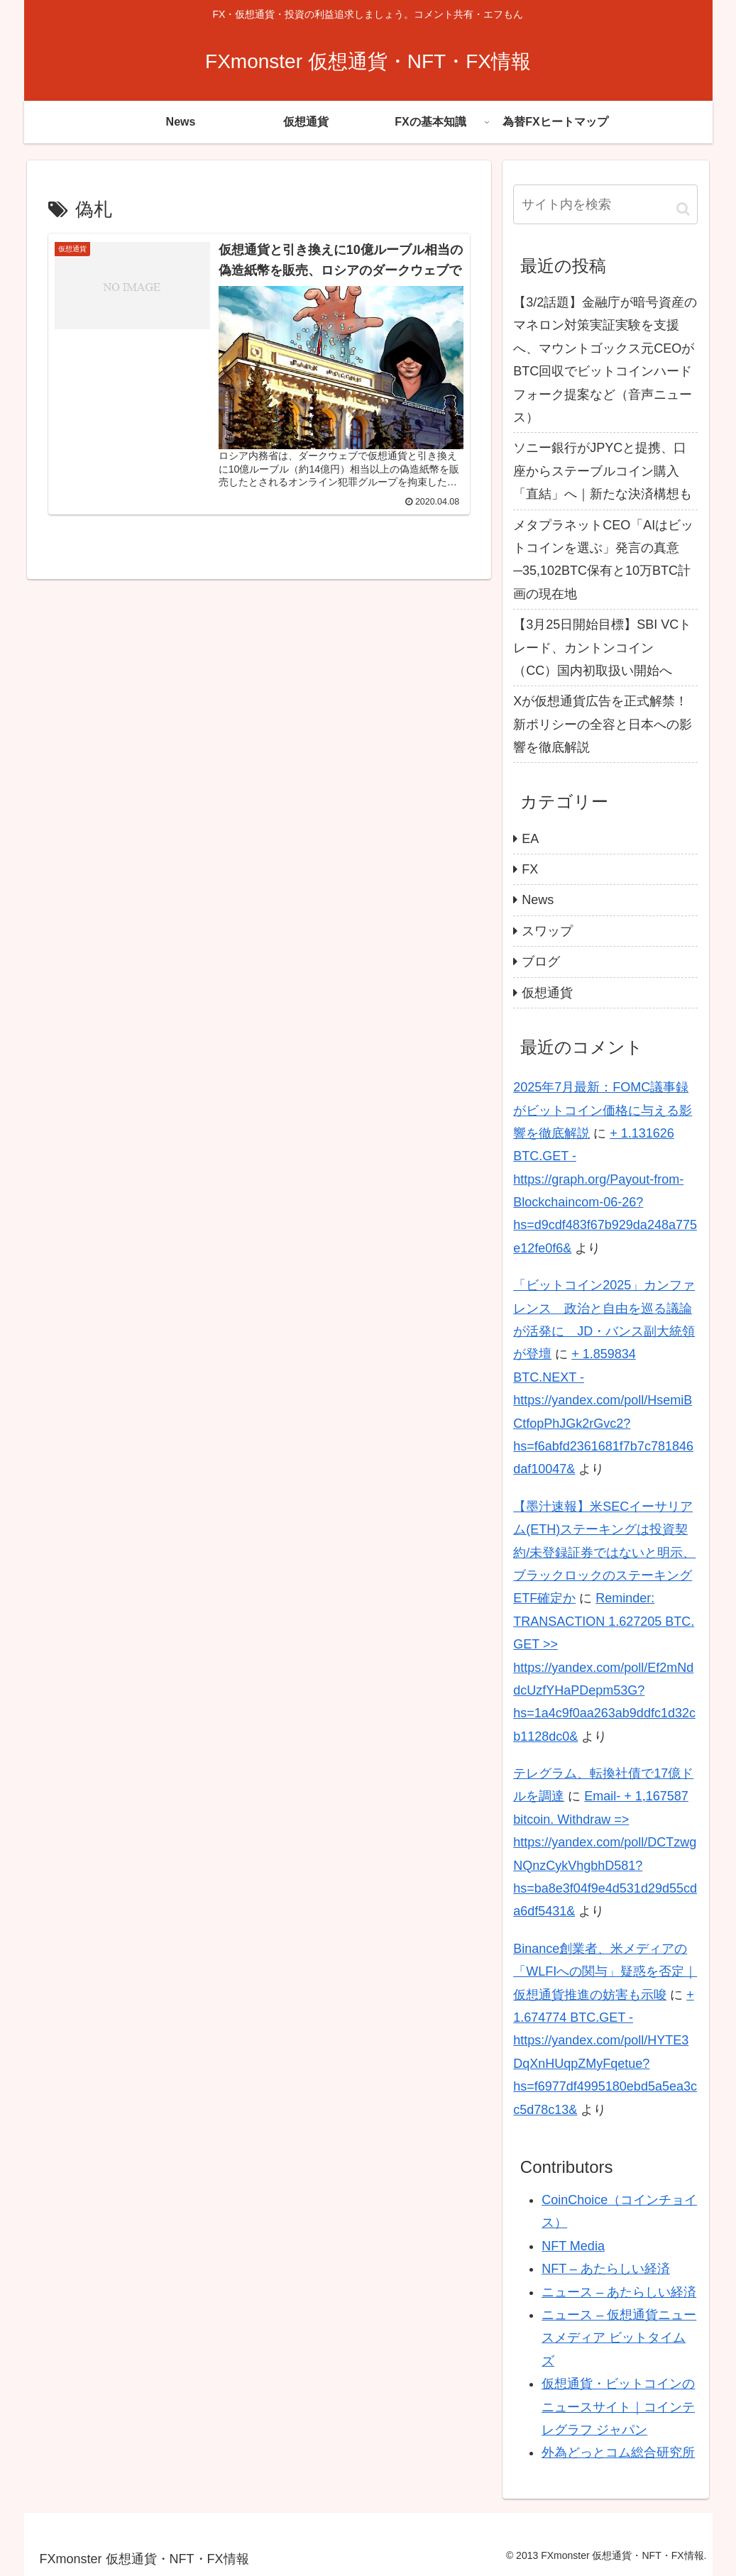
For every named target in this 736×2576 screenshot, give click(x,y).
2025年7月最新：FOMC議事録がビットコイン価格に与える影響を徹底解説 (602, 1110)
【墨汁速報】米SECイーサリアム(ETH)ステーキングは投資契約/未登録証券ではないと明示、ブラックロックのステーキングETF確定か (604, 1552)
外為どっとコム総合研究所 (618, 2452)
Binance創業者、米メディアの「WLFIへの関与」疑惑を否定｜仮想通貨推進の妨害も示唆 (605, 1972)
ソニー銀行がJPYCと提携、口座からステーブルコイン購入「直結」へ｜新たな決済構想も (602, 471)
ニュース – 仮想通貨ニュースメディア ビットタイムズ (619, 2338)
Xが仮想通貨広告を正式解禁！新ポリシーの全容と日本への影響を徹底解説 (602, 724)
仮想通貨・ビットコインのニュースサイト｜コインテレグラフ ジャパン (618, 2407)
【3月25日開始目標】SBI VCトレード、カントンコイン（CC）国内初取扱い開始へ (602, 647)
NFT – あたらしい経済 (606, 2269)
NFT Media (573, 2246)
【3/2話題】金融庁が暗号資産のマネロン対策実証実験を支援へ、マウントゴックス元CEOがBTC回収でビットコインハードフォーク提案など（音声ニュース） (605, 359)
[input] (605, 204)
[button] (683, 208)
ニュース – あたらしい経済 (619, 2292)
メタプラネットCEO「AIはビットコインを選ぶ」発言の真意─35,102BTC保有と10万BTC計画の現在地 (603, 559)
